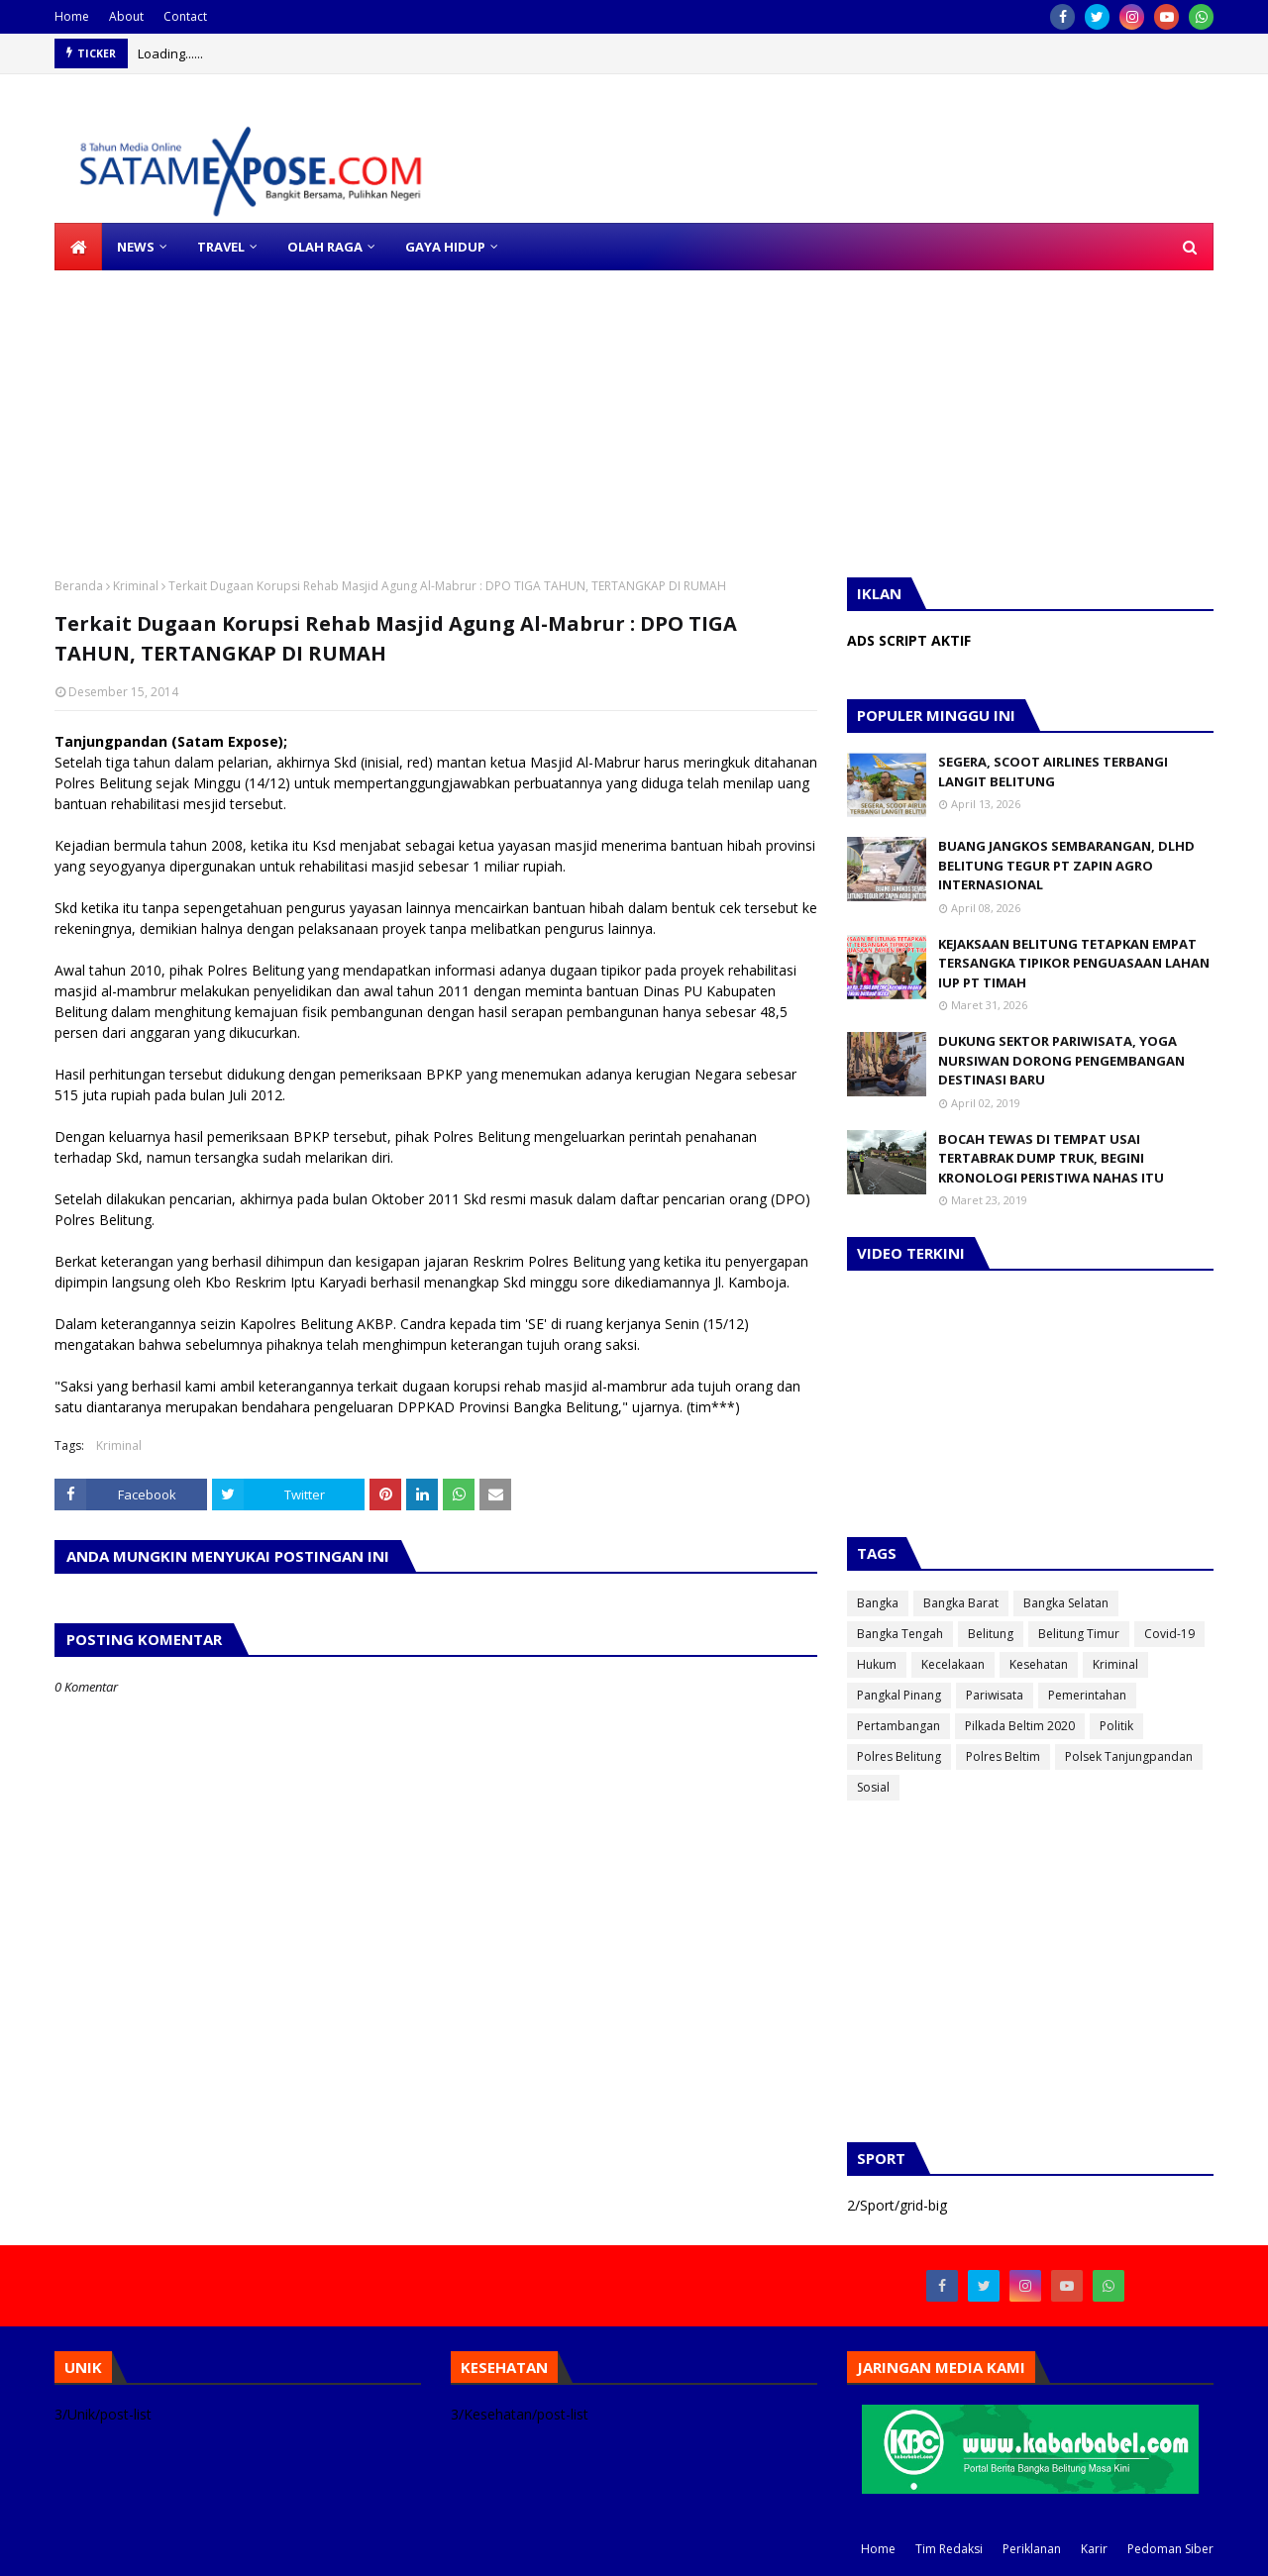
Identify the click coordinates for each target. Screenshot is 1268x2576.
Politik (1116, 1725)
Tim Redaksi (949, 2548)
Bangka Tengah (900, 1633)
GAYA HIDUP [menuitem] (445, 247)
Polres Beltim (1003, 1756)
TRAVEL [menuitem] (221, 247)
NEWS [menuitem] (136, 247)
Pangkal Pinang (899, 1695)
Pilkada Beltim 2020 (1020, 1725)
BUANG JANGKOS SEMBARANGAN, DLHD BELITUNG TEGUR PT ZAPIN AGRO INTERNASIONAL (1066, 865)
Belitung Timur (1078, 1633)
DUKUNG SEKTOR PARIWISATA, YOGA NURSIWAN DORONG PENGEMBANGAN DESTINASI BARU (1061, 1060)
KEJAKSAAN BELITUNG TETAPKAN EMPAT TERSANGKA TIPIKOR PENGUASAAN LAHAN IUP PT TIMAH (1074, 963)
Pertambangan (898, 1725)
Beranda (78, 585)
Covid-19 (1169, 1633)
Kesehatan (1038, 1664)
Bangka (877, 1603)
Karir (1094, 2548)
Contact (185, 16)
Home (71, 16)
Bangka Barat (961, 1603)
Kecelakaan (953, 1664)
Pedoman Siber (1170, 2548)
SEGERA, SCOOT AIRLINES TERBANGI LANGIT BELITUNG (1053, 771)
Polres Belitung (899, 1756)
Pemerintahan (1087, 1695)
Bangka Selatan (1066, 1603)
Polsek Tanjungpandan (1129, 1756)
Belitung (990, 1633)
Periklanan (1032, 2548)
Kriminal (135, 585)
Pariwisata (994, 1695)
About (126, 16)
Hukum (877, 1664)
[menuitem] (78, 246)
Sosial (873, 1787)
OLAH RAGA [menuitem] (325, 247)
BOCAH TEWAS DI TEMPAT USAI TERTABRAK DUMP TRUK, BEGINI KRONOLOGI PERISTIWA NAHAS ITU (1051, 1158)
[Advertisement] (594, 409)
